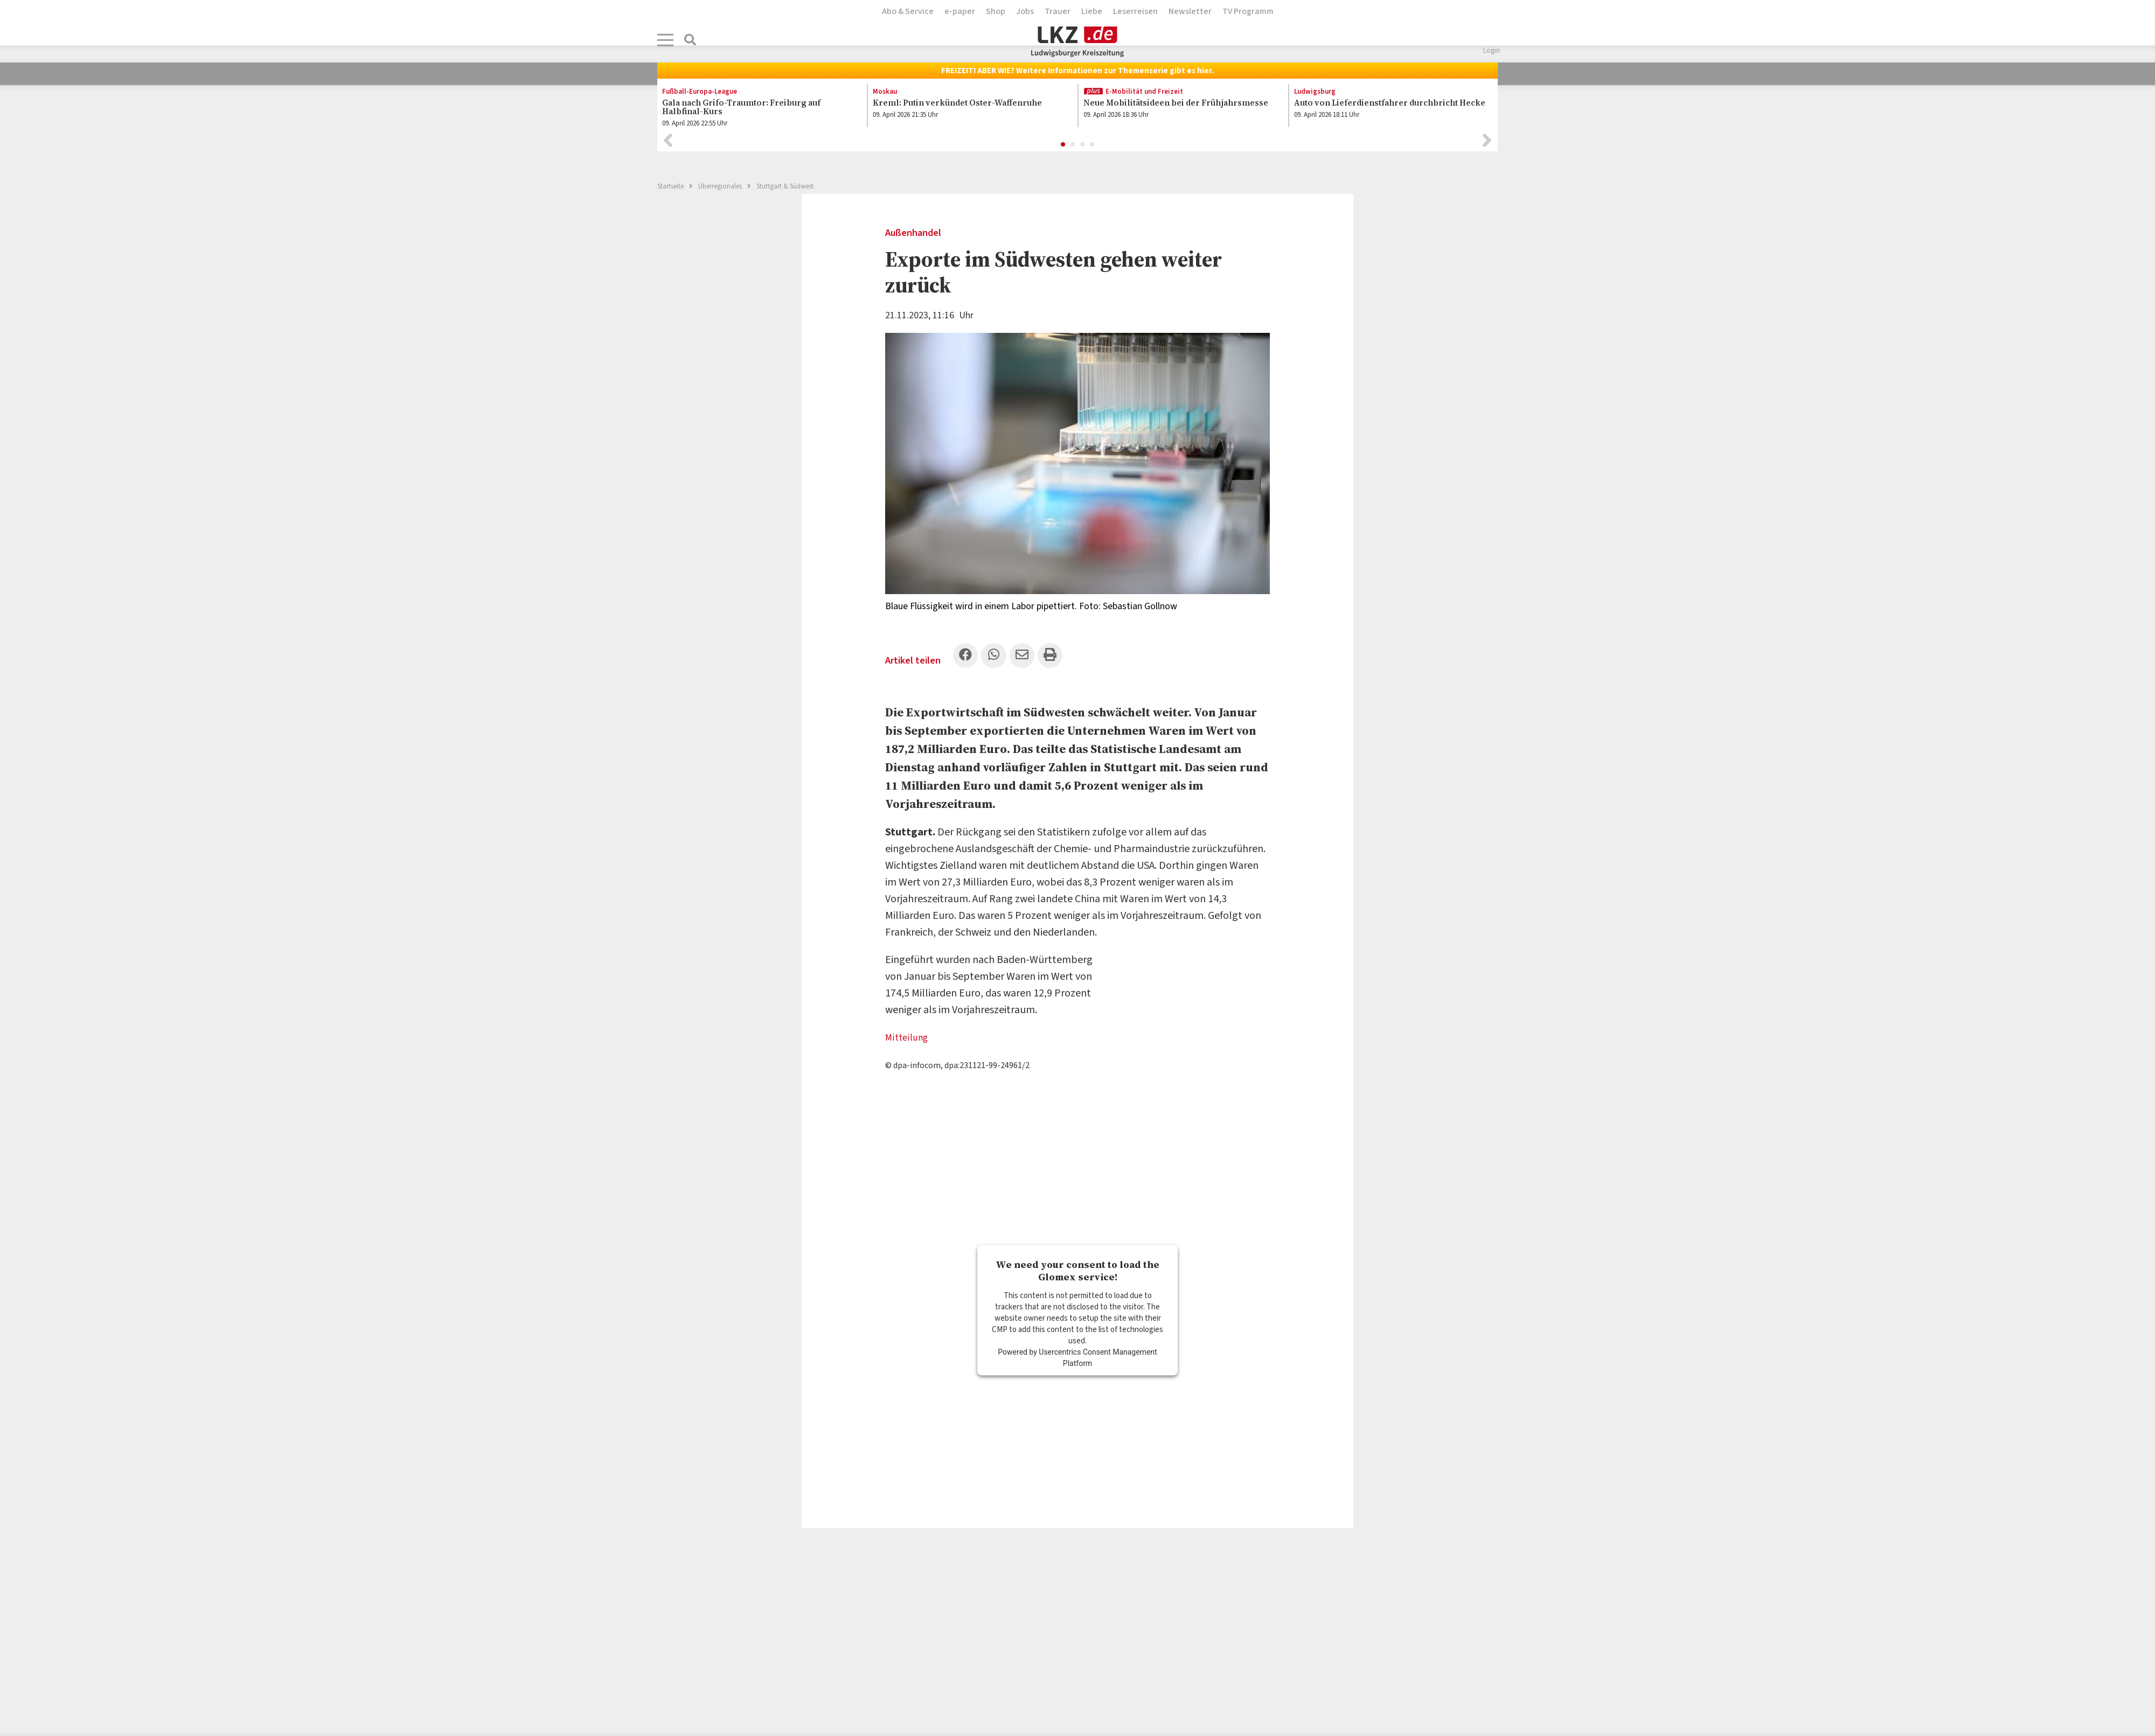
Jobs (1025, 11)
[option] (756, 110)
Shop (995, 11)
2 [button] (1073, 147)
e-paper (959, 11)
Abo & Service (908, 11)
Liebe (1091, 11)
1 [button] (1063, 147)
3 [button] (1083, 147)
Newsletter (1190, 11)
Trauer (1057, 11)
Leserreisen (1135, 11)
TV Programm (1248, 11)
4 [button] (1092, 147)
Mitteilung (909, 1041)
